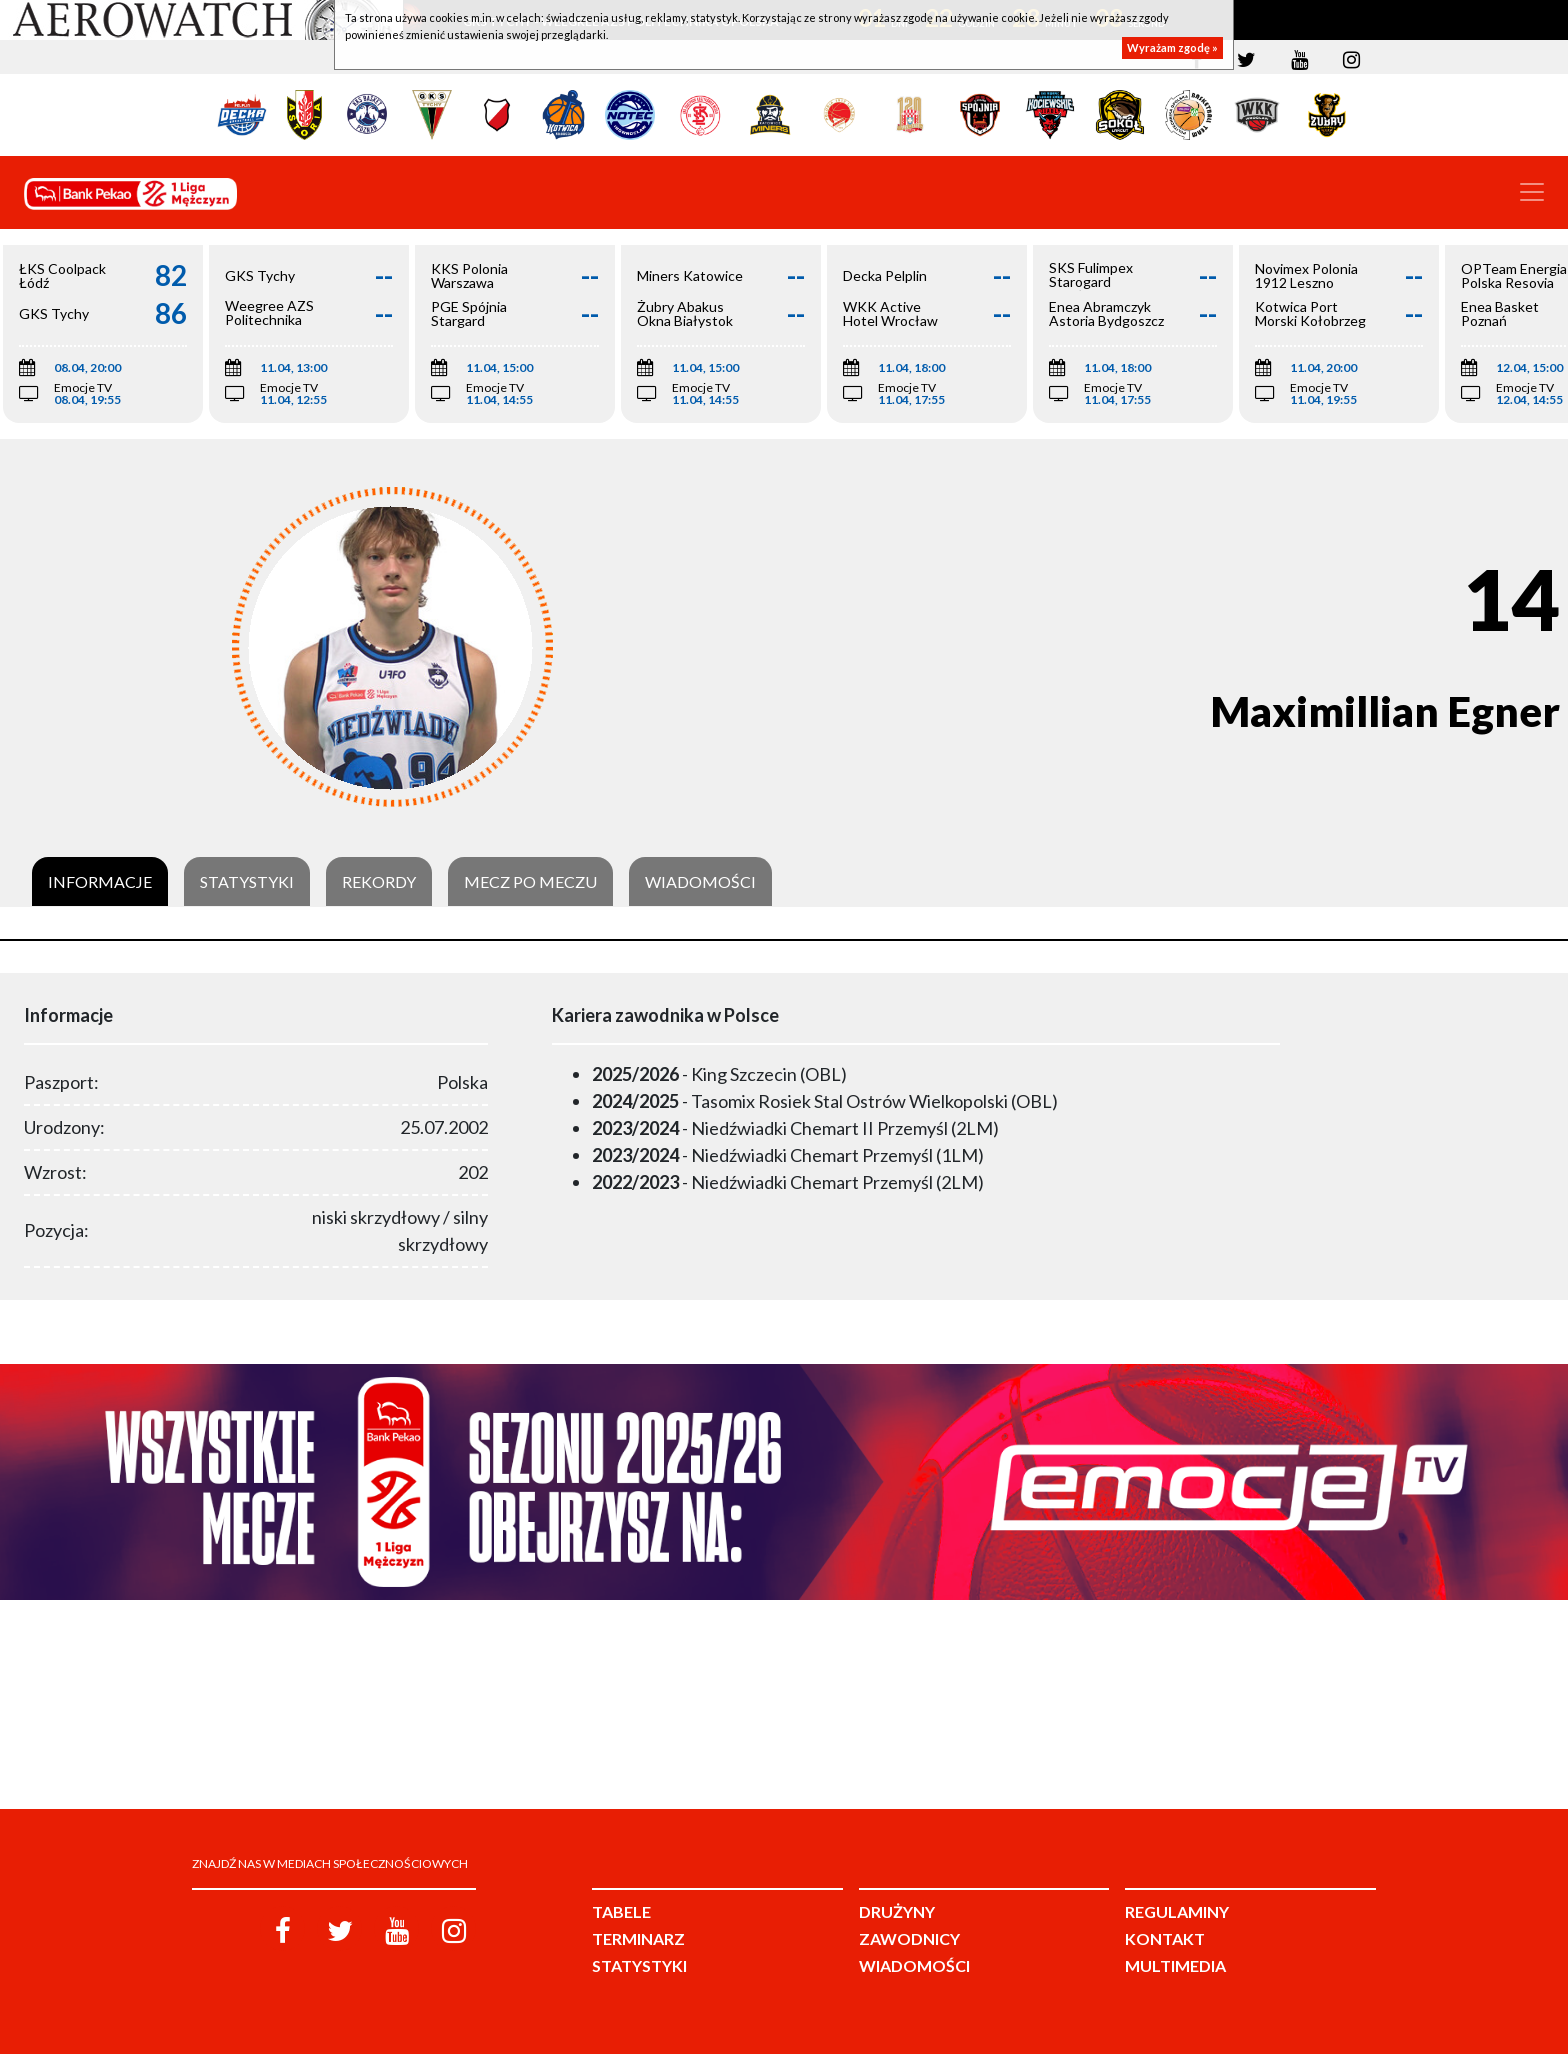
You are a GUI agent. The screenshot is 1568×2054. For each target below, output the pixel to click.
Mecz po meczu (530, 882)
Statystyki (247, 882)
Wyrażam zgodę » (1172, 47)
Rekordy (379, 882)
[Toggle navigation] (1532, 192)
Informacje (100, 882)
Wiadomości (700, 882)
